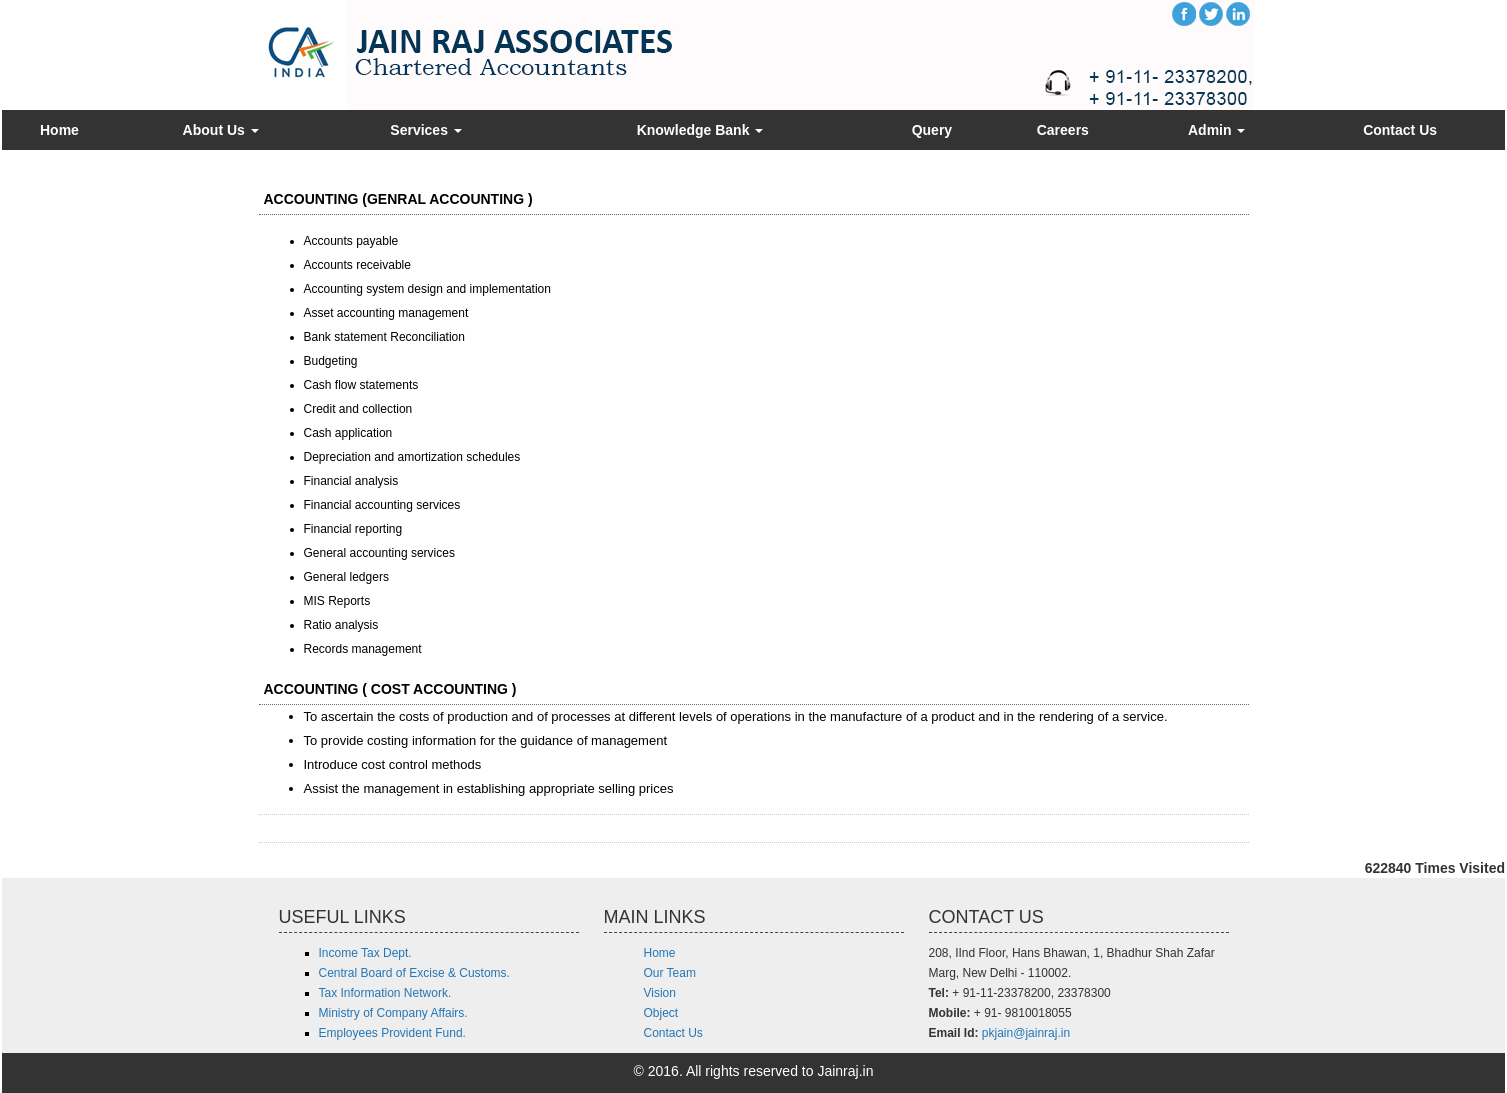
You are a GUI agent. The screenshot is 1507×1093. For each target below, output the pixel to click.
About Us (221, 130)
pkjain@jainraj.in (1026, 1033)
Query (932, 130)
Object (661, 1013)
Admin (1216, 130)
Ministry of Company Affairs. (393, 1013)
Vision (660, 993)
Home (59, 130)
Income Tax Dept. (365, 953)
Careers (1063, 130)
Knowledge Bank (700, 130)
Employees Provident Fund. (392, 1033)
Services (426, 130)
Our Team (670, 973)
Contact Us (1400, 130)
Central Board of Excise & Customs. (414, 973)
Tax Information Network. (385, 993)
